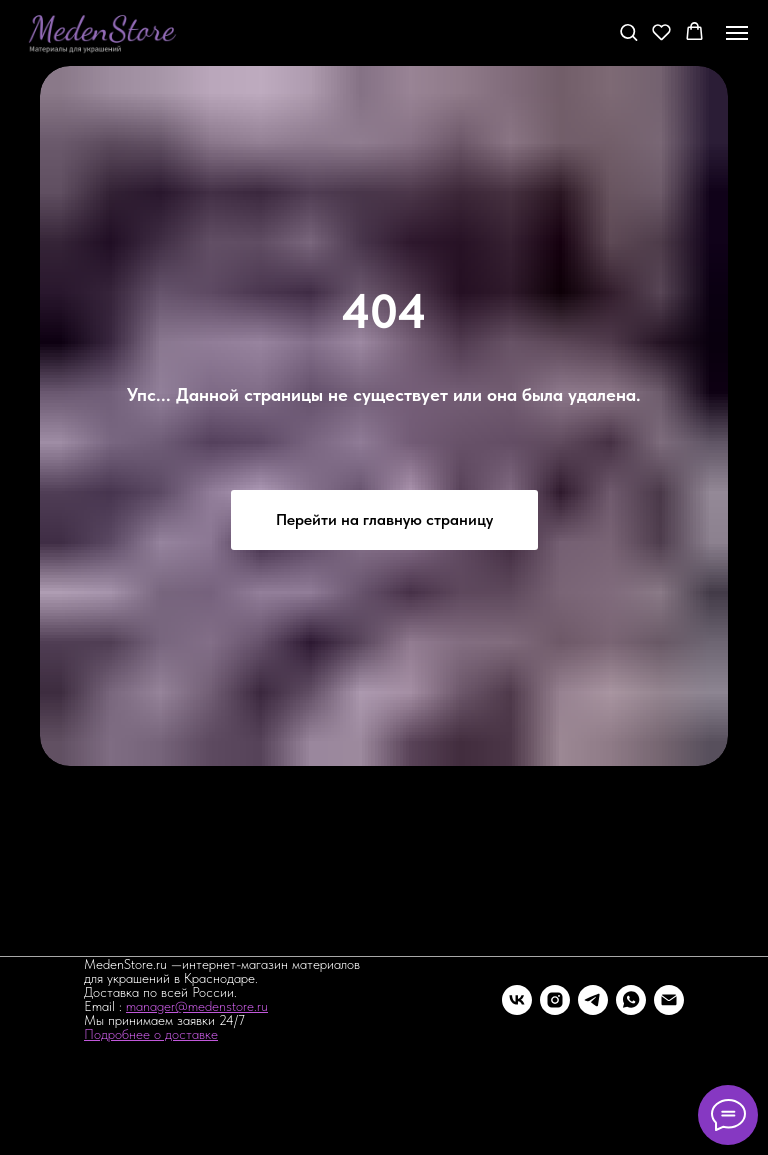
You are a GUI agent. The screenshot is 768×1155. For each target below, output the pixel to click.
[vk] (517, 1000)
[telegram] (593, 1000)
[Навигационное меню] (737, 33)
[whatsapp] (631, 1000)
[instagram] (555, 1000)
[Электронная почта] (669, 1000)
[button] (628, 31)
